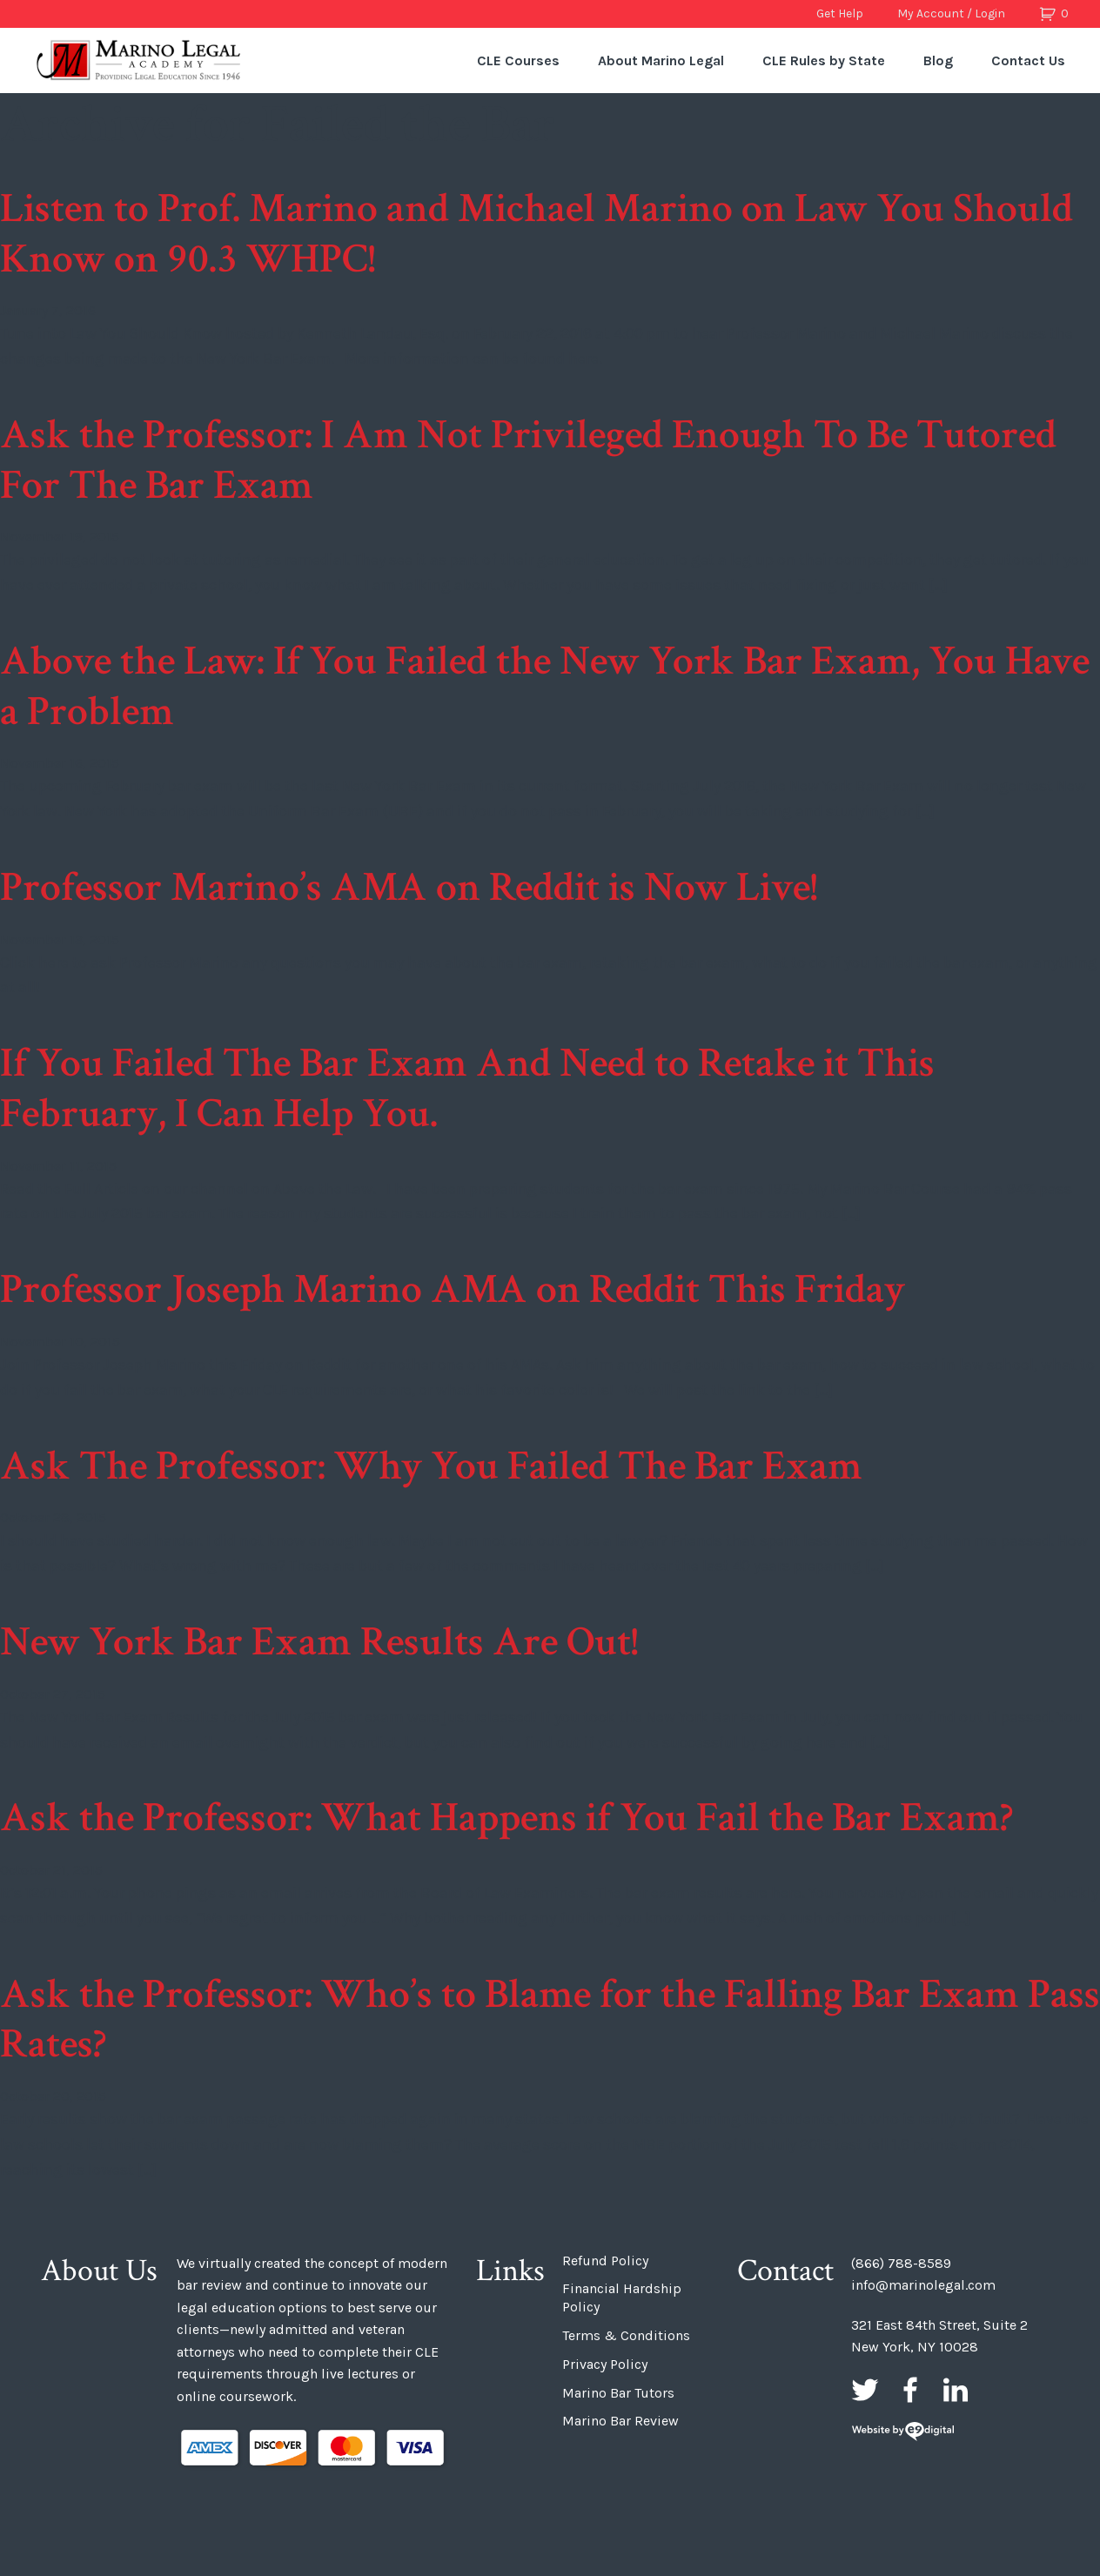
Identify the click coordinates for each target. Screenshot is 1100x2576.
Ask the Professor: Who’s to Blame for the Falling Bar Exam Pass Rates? (550, 2019)
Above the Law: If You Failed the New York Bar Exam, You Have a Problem (545, 686)
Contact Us (1028, 60)
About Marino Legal (661, 60)
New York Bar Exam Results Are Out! (319, 1641)
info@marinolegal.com (923, 2285)
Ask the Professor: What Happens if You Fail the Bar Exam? (506, 1817)
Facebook (910, 2390)
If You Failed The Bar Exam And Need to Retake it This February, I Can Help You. (467, 1088)
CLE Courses (518, 60)
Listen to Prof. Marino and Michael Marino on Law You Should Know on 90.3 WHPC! (536, 233)
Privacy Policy (604, 2364)
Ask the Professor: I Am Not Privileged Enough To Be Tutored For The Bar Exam (528, 460)
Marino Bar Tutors (618, 2393)
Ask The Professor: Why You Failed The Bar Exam (431, 1466)
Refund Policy (605, 2260)
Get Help (839, 13)
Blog (938, 60)
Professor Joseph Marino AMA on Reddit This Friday (452, 1289)
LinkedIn (955, 2390)
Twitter (865, 2390)
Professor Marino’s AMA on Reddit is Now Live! (408, 887)
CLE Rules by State (823, 60)
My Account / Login (951, 13)
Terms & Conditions (626, 2335)
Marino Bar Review (620, 2420)
